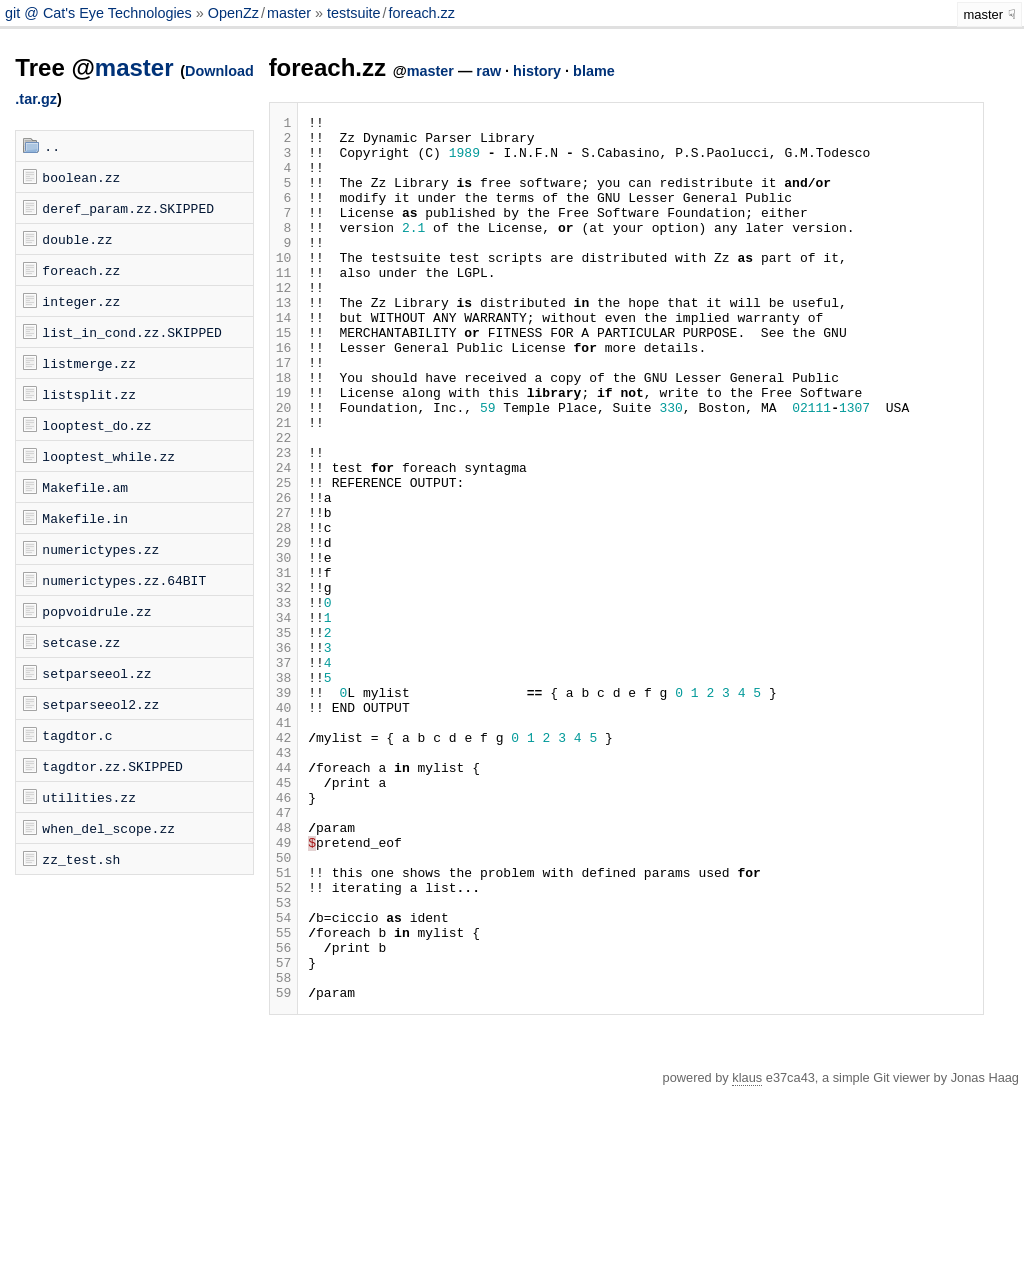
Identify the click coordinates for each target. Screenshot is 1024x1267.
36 (284, 755)
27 (284, 593)
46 (284, 935)
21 (284, 485)
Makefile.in (85, 518)
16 (284, 395)
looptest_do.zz (96, 425)
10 (284, 287)
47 (284, 953)
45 (284, 917)
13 (284, 341)
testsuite (354, 13)
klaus (747, 1254)
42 (284, 863)
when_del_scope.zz (108, 828)
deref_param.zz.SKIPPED (128, 208)
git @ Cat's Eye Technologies (100, 13)
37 (284, 773)
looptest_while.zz (108, 456)
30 (284, 647)
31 (284, 665)
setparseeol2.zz (100, 704)
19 (284, 449)
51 (284, 1025)
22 (284, 503)
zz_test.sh (81, 859)
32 (284, 683)
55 (284, 1097)
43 (284, 881)
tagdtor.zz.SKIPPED (112, 766)
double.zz (77, 239)
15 (284, 377)
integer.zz (81, 301)
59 (284, 1169)
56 (284, 1115)
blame (594, 71)
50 (284, 1007)
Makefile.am (85, 487)
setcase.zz (81, 642)
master (289, 13)
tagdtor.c (77, 735)
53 (284, 1061)
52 (284, 1043)
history (537, 71)
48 (284, 971)
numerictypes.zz (100, 549)
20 (284, 467)
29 (284, 629)
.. (52, 146)
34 (284, 719)
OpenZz (233, 13)
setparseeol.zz (96, 673)
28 (284, 611)
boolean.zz (81, 177)
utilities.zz (89, 797)
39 (284, 809)
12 (284, 323)
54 (284, 1079)
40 (284, 827)
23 (284, 521)
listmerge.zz (89, 363)
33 (284, 701)
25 (284, 557)
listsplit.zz (89, 394)
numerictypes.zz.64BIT (124, 580)
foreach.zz (422, 13)
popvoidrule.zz (96, 611)
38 (284, 791)
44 (284, 899)
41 (284, 845)
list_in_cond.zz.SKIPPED (131, 332)
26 (284, 575)
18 (284, 431)
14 (284, 359)
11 (284, 305)
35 (284, 737)
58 (284, 1151)
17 (284, 413)
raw (488, 71)
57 (284, 1133)
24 (284, 539)
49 (284, 989)
